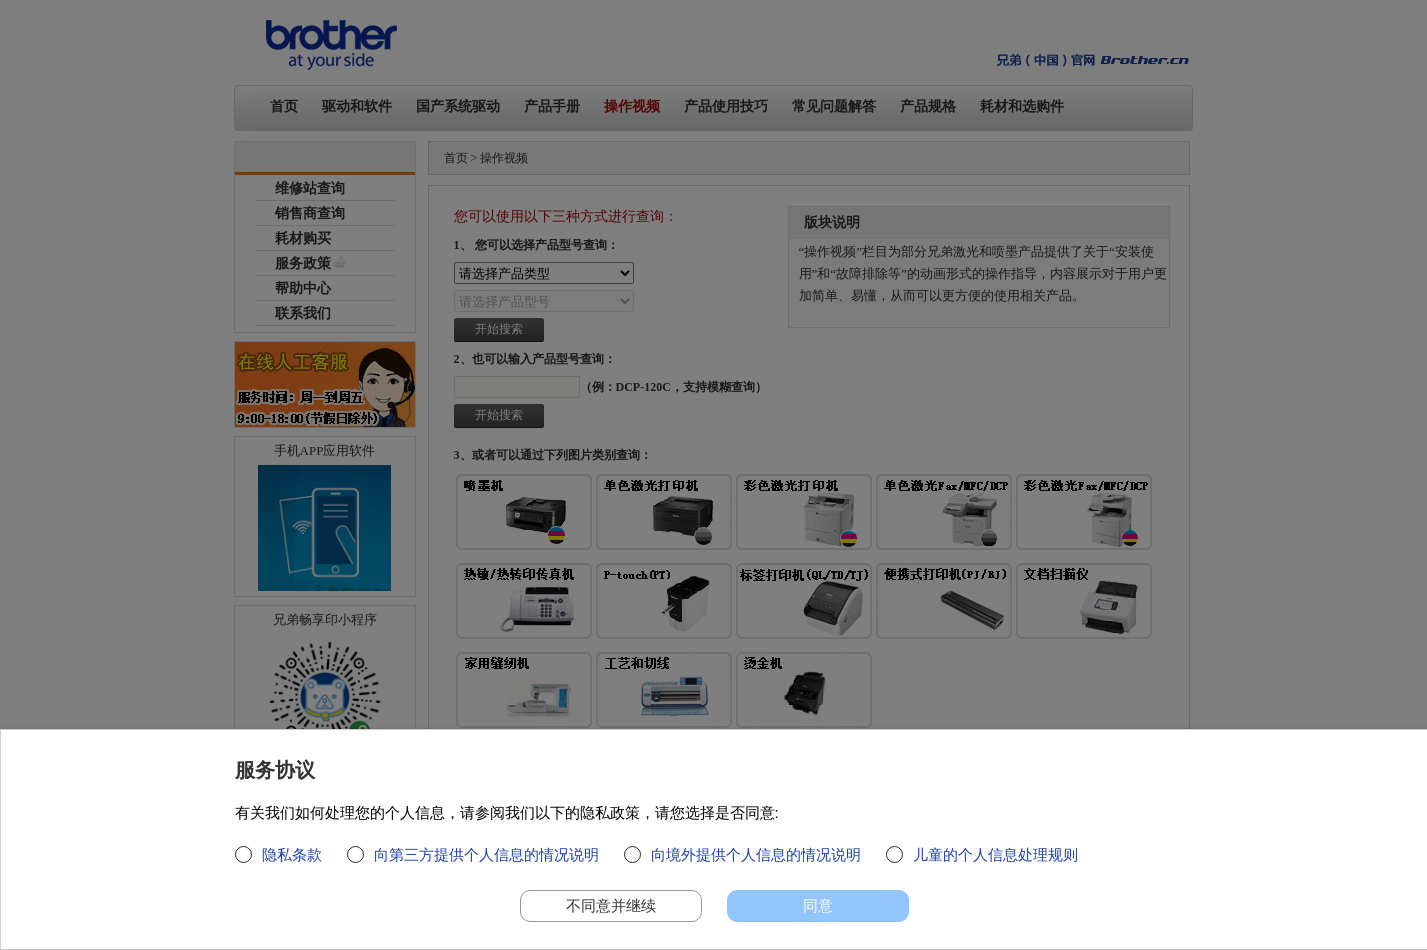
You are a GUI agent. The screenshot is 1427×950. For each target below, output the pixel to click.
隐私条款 (292, 863)
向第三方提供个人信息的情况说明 (486, 863)
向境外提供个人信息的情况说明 (756, 863)
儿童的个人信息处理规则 (995, 863)
